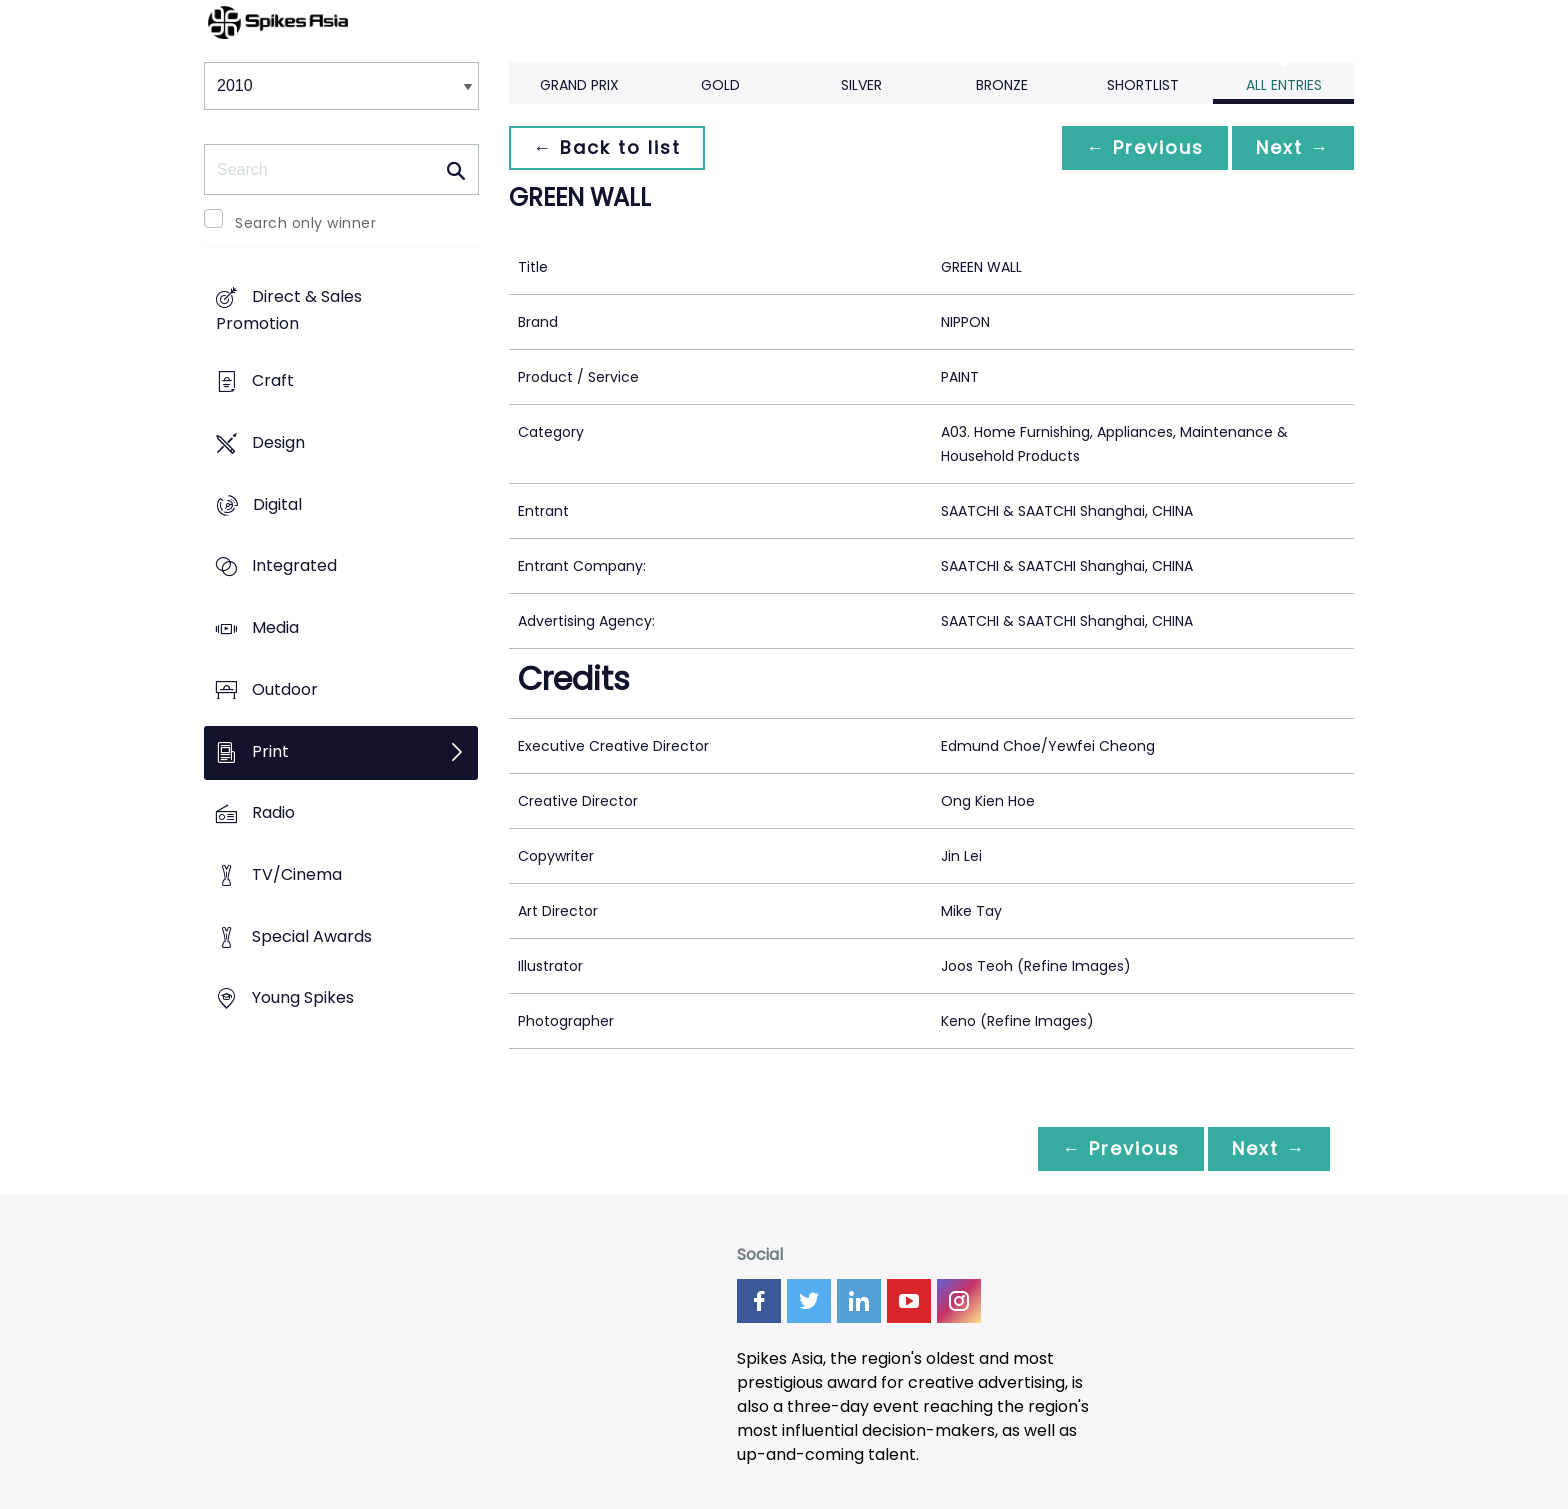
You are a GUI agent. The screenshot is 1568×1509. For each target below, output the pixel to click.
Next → (1293, 147)
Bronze (1002, 85)
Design (278, 442)
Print (270, 751)
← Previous (1145, 147)
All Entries (1284, 85)
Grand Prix (579, 85)
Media (275, 627)
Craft (273, 381)
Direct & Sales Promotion (289, 311)
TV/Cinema (297, 874)
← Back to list (607, 147)
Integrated (294, 566)
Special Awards (312, 936)
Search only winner (305, 223)
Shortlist (1143, 85)
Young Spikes (303, 998)
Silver (861, 85)
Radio (273, 813)
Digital (277, 504)
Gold (720, 85)
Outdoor (285, 689)
